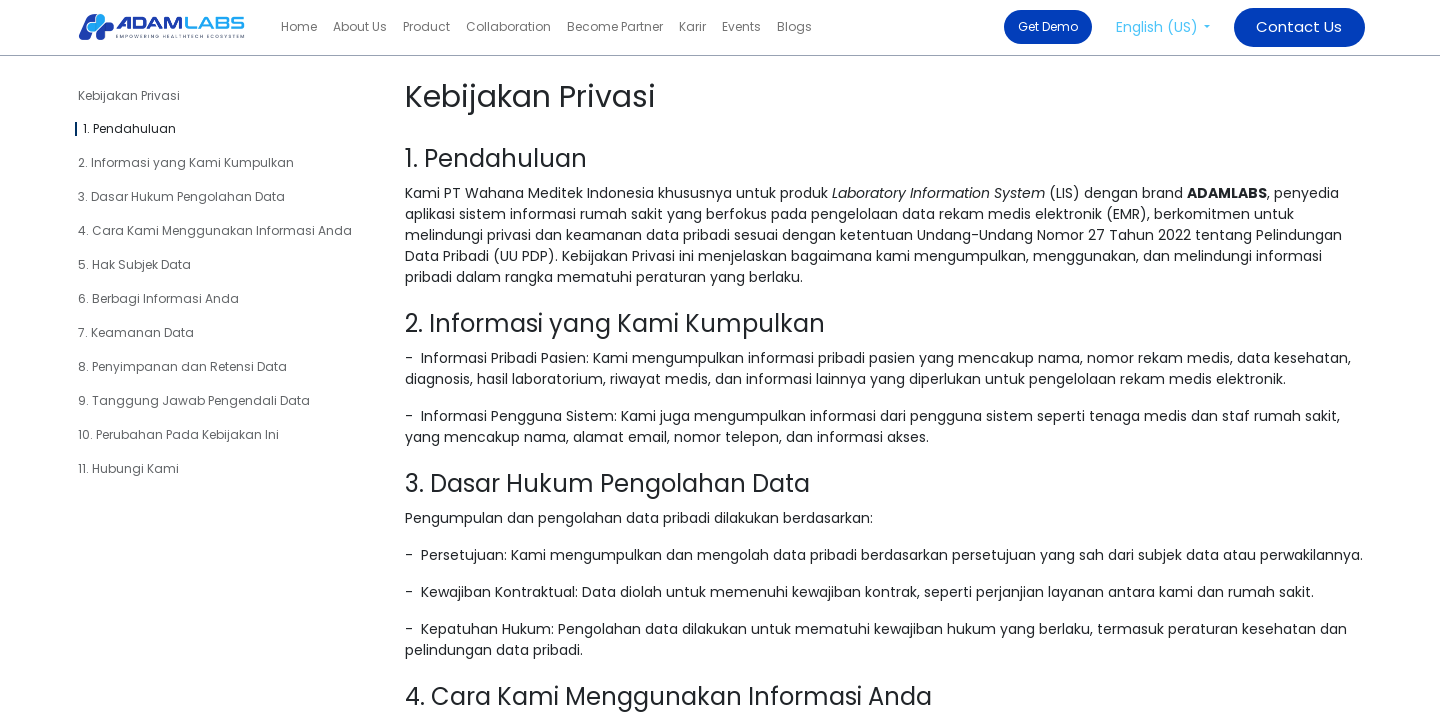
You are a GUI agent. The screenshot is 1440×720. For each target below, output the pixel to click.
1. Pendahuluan (129, 128)
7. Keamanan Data (136, 332)
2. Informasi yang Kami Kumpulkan (186, 162)
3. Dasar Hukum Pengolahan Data (181, 196)
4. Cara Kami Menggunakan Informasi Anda (215, 230)
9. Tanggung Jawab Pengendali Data (194, 400)
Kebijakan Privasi (129, 95)
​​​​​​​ (1299, 26)
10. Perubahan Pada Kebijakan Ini (178, 434)
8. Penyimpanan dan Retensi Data (182, 366)
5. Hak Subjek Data (134, 264)
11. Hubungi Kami (128, 468)
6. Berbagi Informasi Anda (158, 298)
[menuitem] (299, 27)
